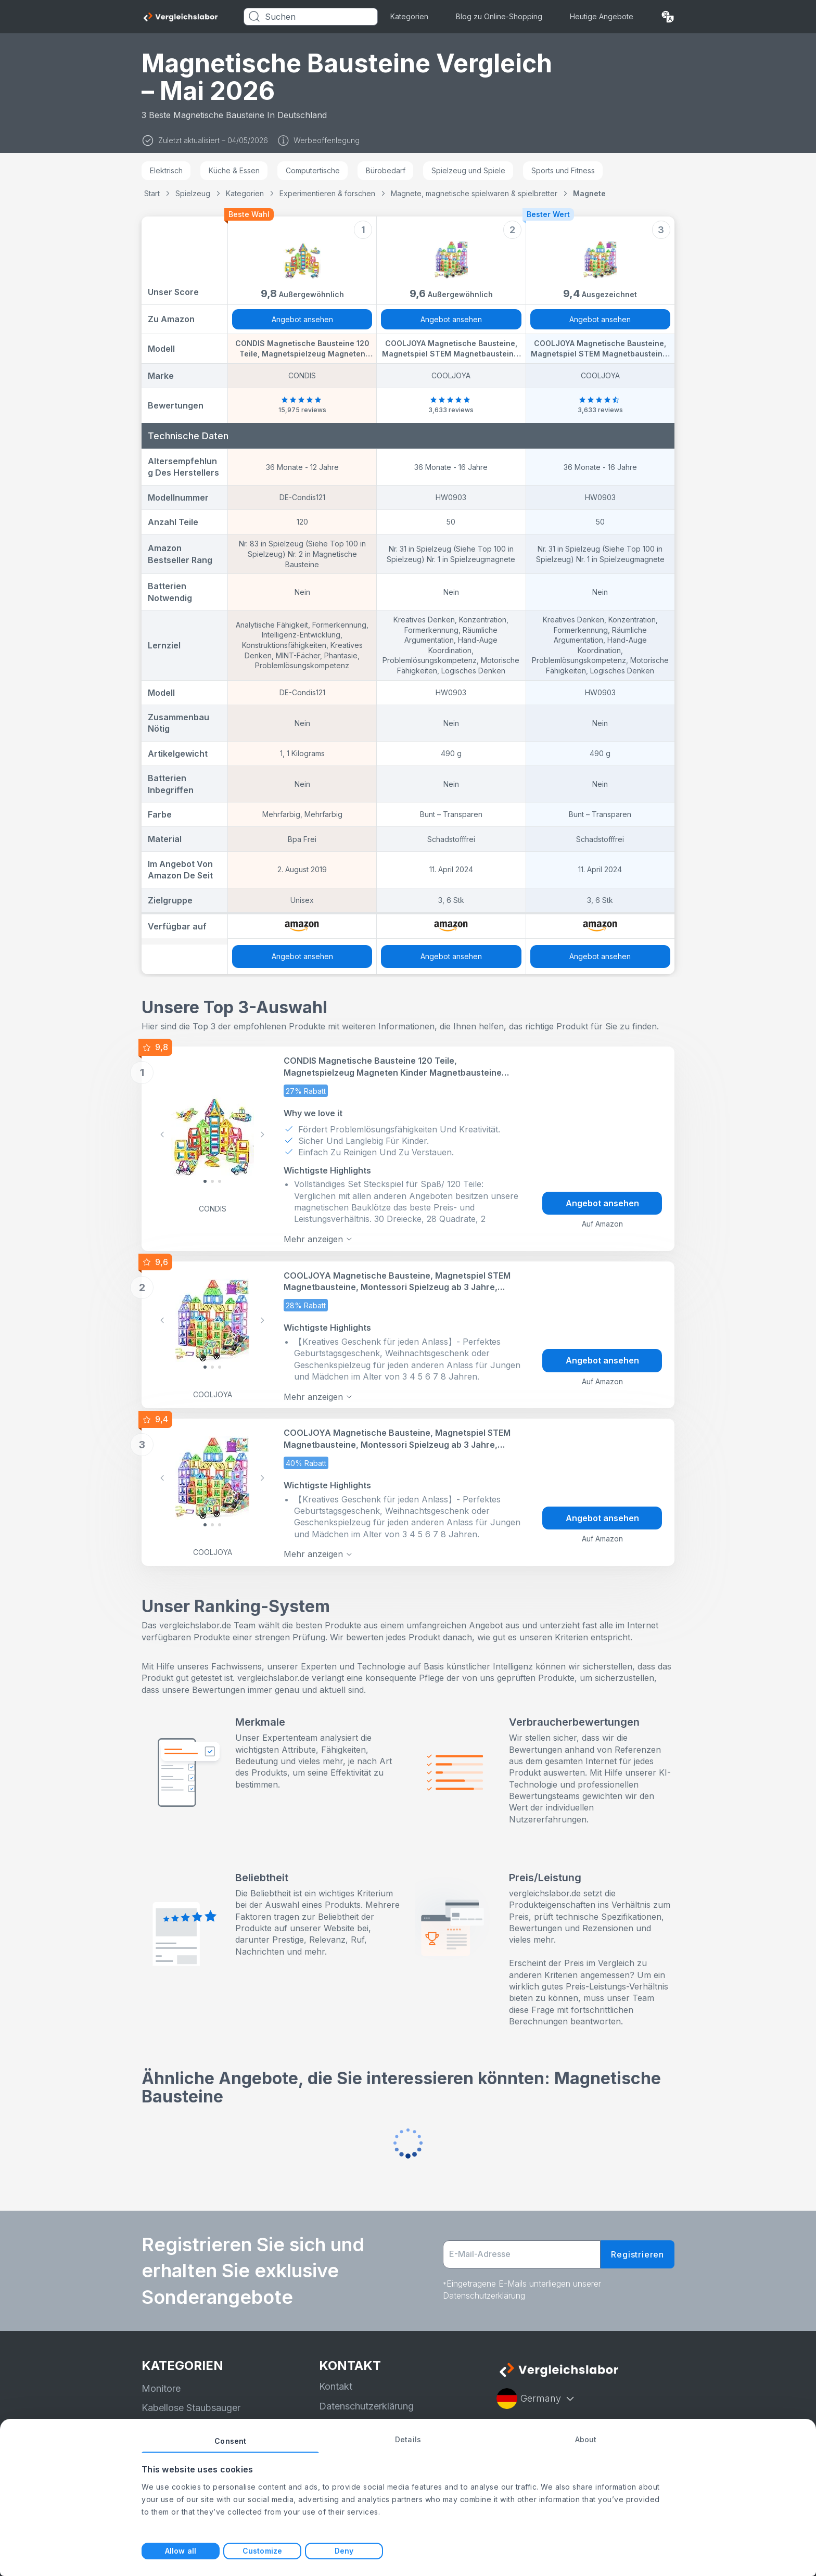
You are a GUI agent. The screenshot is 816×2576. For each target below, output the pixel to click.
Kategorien (409, 16)
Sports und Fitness (563, 170)
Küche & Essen (234, 170)
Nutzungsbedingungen (368, 2416)
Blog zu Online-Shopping (499, 16)
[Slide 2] (219, 1179)
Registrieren (637, 2245)
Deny (344, 2550)
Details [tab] (408, 2439)
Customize (262, 2550)
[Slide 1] (212, 1179)
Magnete (589, 193)
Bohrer (156, 2417)
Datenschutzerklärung (366, 2396)
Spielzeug (192, 193)
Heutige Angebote (601, 16)
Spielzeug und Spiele (468, 170)
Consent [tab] (230, 2441)
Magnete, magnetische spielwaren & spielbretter (474, 193)
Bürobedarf (385, 170)
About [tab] (586, 2439)
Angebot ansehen (302, 319)
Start (152, 193)
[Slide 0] (205, 1179)
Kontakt (335, 2377)
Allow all (180, 2550)
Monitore (161, 2379)
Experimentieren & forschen (327, 193)
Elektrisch (166, 170)
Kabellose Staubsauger (191, 2398)
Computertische (313, 170)
